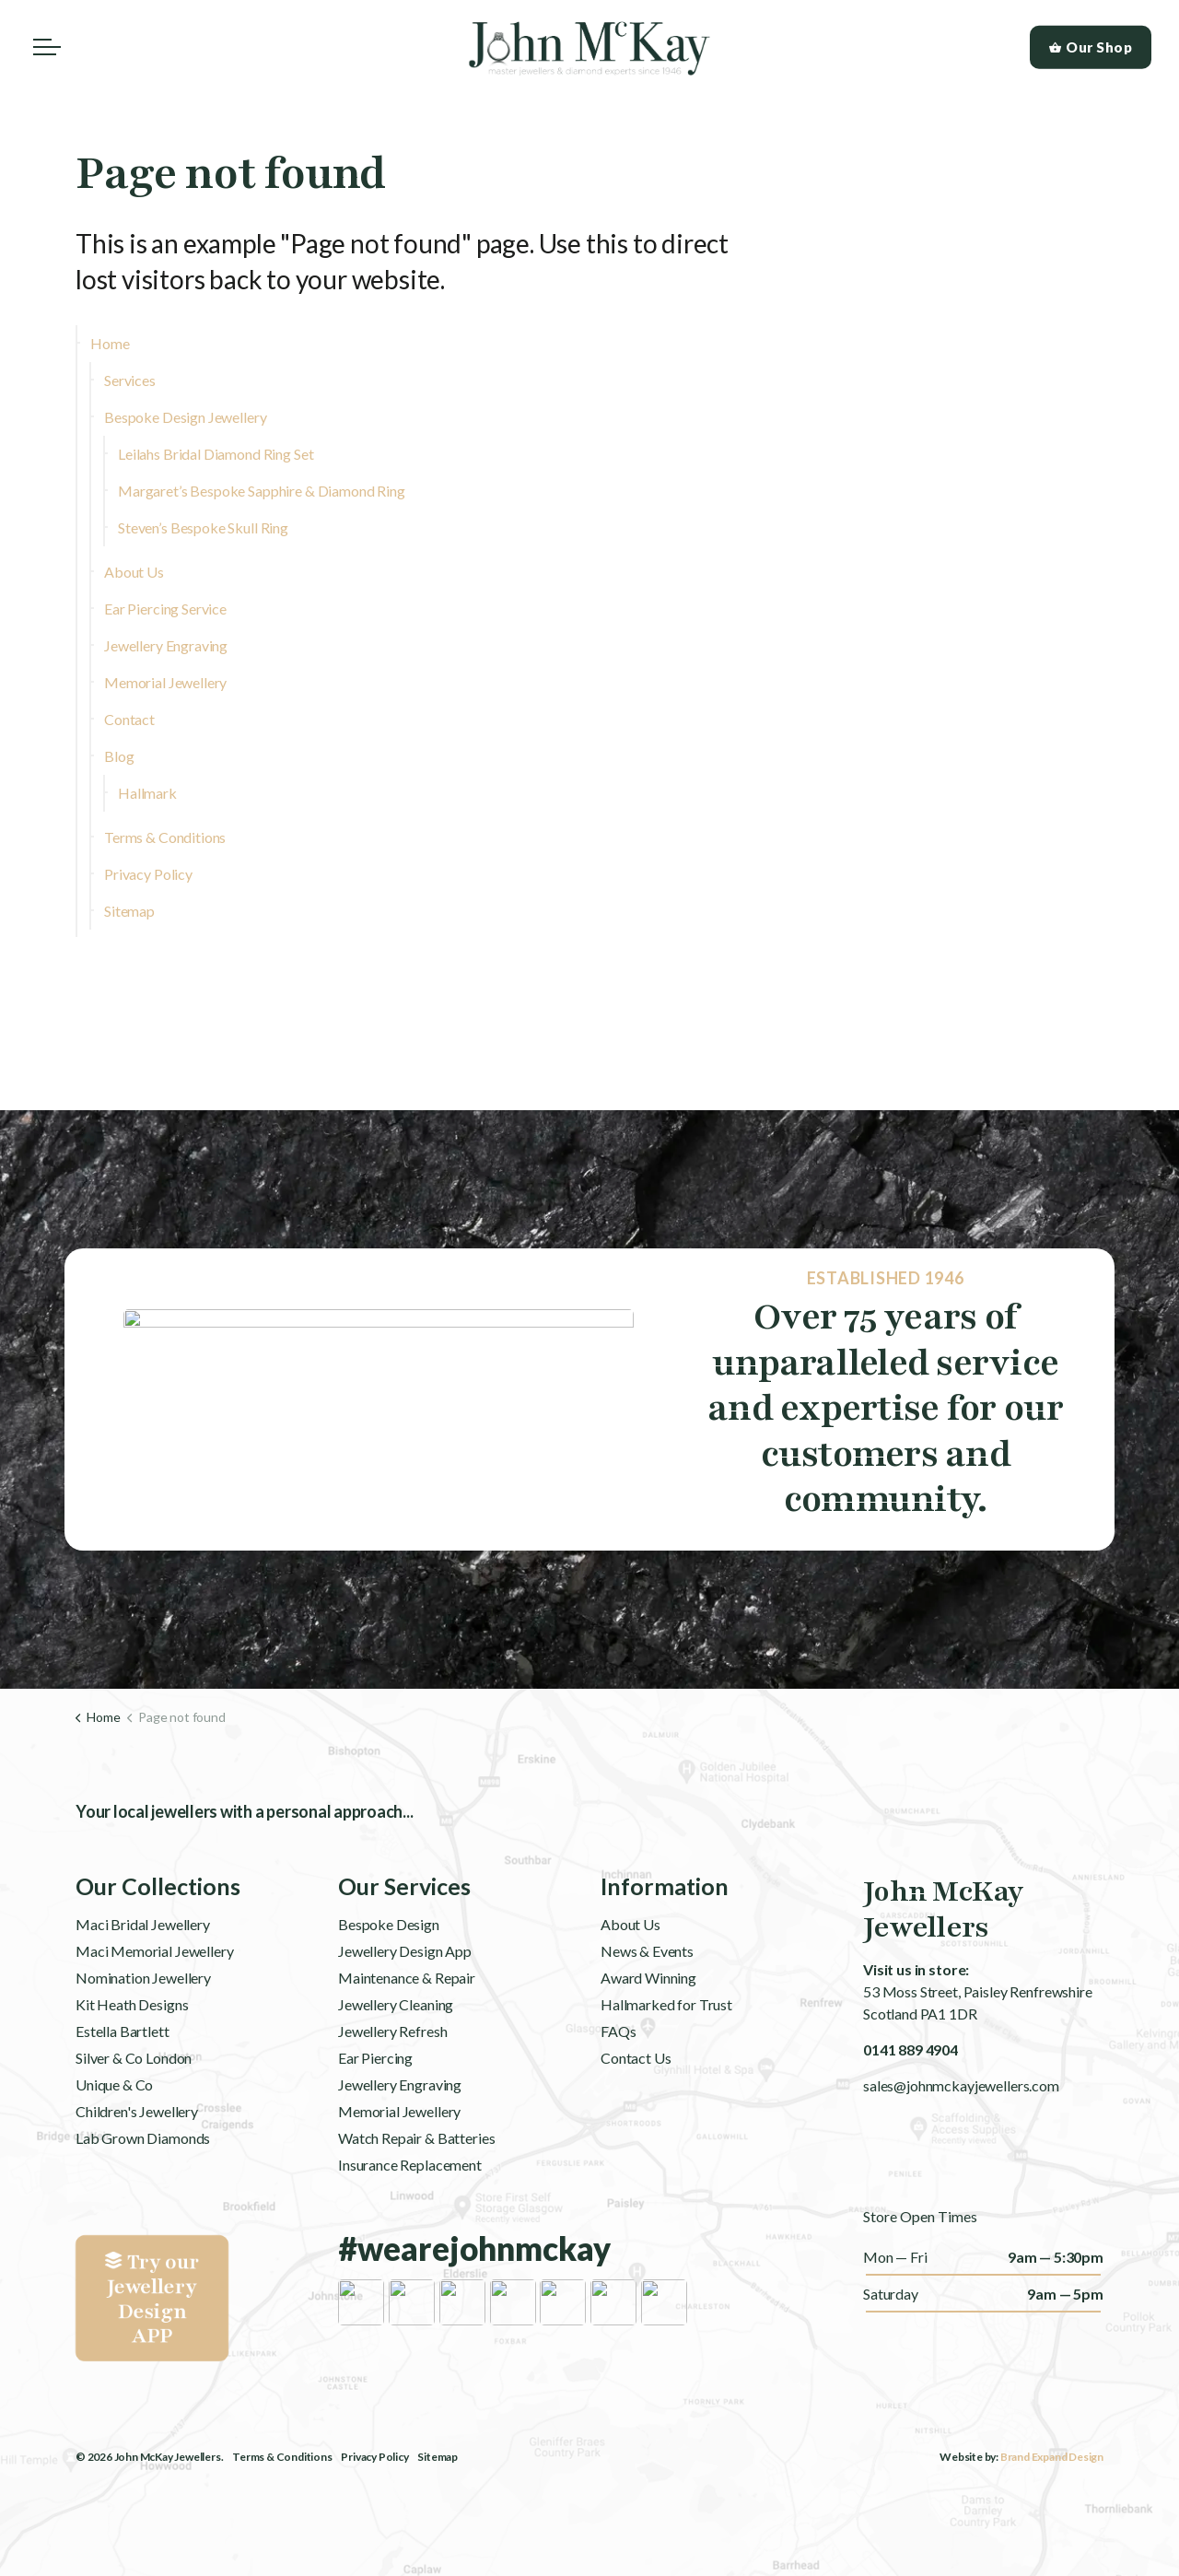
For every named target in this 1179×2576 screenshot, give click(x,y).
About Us (134, 571)
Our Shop (1091, 47)
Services (130, 380)
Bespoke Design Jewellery (185, 417)
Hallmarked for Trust (666, 2058)
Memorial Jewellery (165, 682)
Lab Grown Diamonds (143, 2192)
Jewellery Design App (405, 2005)
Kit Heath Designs (132, 2058)
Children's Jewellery (137, 2165)
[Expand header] (47, 47)
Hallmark (147, 793)
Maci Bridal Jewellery (143, 1978)
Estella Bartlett (122, 2085)
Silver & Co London (134, 2112)
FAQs (618, 2085)
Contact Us (636, 2112)
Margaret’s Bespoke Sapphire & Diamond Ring (261, 490)
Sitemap (129, 910)
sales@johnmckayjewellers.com (961, 2085)
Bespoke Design (388, 1978)
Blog (119, 756)
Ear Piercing (375, 2112)
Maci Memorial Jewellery (155, 2005)
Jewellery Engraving (166, 645)
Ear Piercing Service (165, 608)
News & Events (647, 2005)
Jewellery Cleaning (395, 2058)
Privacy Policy (148, 874)
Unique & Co (114, 2139)
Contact (129, 719)
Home (109, 343)
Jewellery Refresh (392, 2085)
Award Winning (648, 2032)
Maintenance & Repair (406, 2032)
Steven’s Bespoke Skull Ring (203, 527)
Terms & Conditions (165, 837)
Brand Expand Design (1051, 2457)
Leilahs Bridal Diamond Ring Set (215, 454)
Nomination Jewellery (143, 2032)
